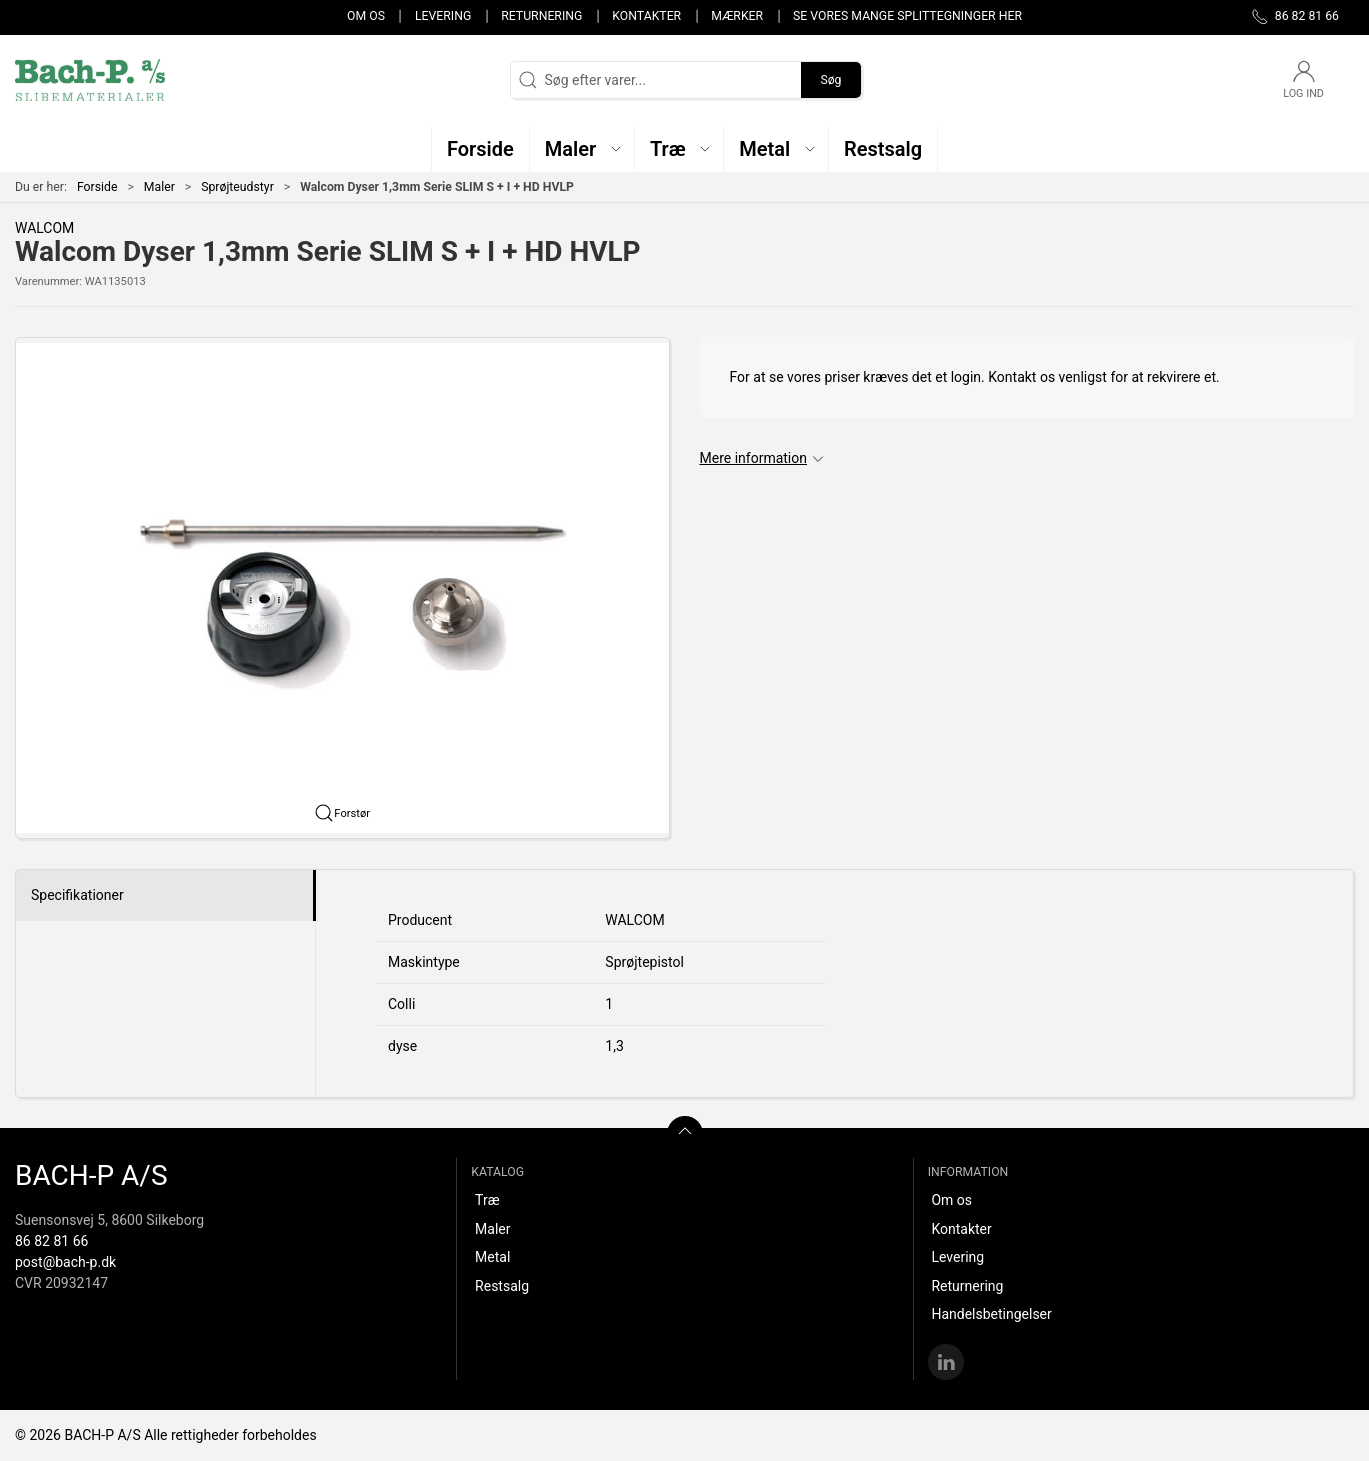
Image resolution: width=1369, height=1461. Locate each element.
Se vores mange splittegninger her (907, 16)
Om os (366, 16)
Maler (159, 187)
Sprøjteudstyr (237, 187)
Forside (97, 187)
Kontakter (646, 16)
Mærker (737, 16)
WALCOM (44, 228)
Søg (830, 80)
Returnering (541, 16)
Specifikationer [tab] (77, 895)
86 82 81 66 (51, 1241)
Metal (492, 1257)
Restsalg (502, 1286)
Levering (443, 16)
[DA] (90, 80)
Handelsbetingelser (991, 1314)
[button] (582, 148)
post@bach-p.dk (65, 1262)
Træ (487, 1200)
